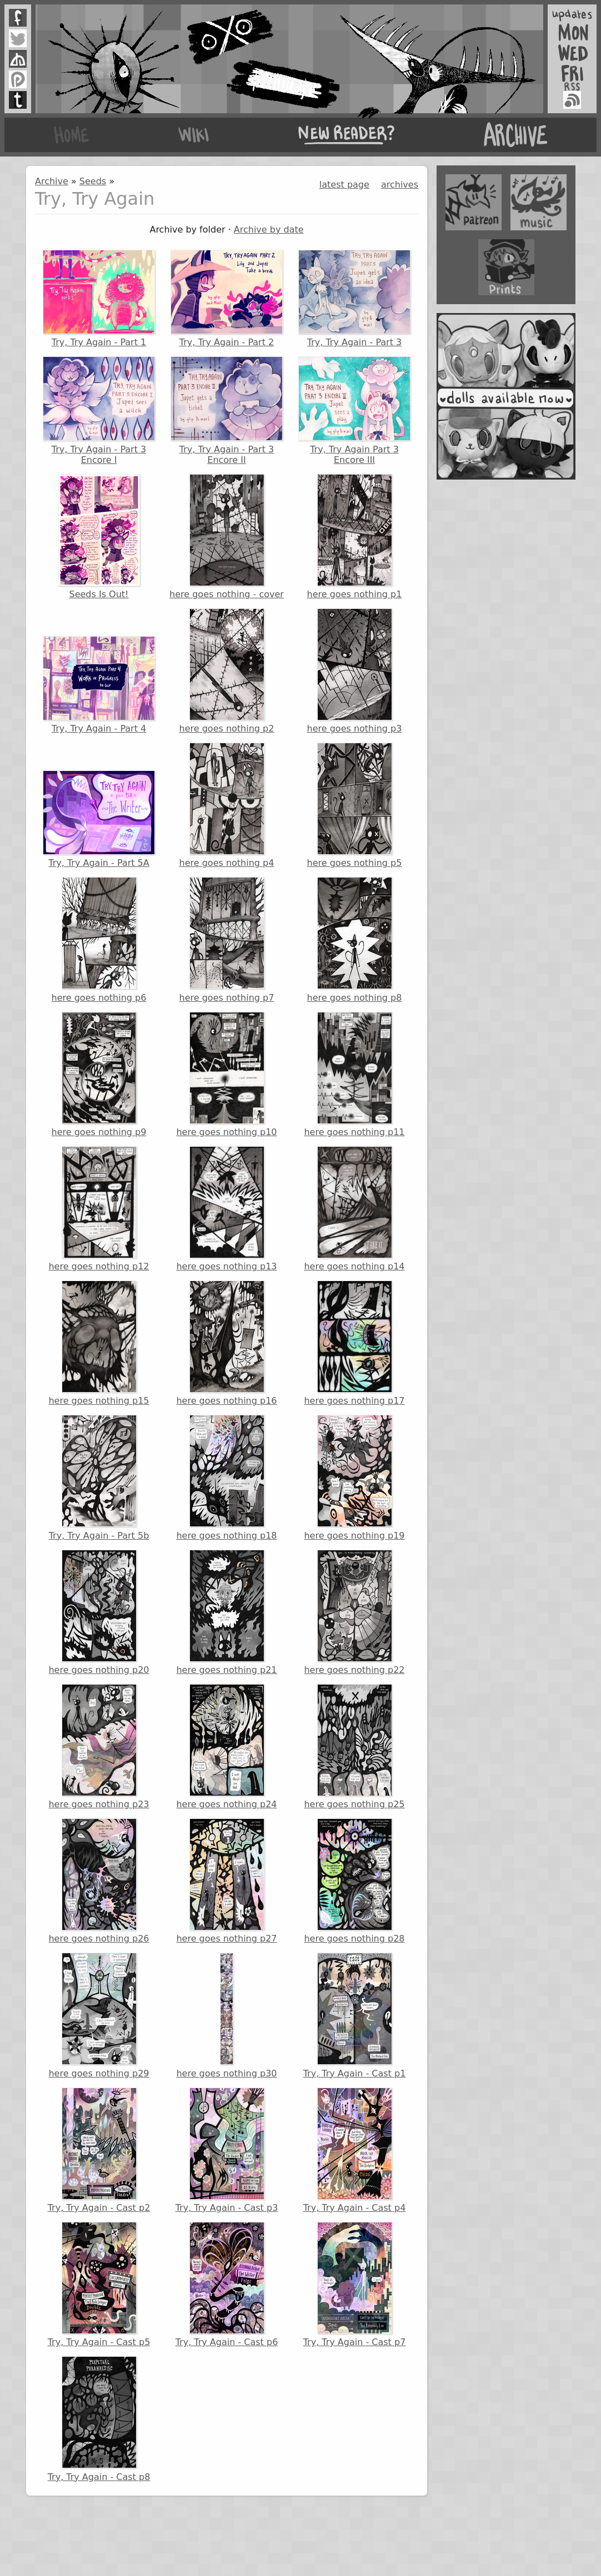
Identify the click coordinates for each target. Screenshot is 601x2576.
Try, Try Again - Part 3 (354, 298)
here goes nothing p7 (226, 939)
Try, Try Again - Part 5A (99, 819)
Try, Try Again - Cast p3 (227, 2150)
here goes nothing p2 (226, 671)
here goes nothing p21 (226, 1612)
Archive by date (269, 229)
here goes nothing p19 (354, 1477)
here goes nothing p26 (98, 1881)
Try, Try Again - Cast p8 (99, 2419)
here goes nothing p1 (354, 536)
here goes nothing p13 (226, 1209)
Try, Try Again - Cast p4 (354, 2150)
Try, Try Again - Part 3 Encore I (99, 410)
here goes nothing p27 (226, 1881)
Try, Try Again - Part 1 (99, 298)
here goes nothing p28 (354, 1881)
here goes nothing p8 (354, 939)
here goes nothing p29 (98, 2015)
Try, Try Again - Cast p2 (99, 2150)
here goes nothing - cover (226, 536)
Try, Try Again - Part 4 (99, 685)
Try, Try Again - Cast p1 (354, 2015)
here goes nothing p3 (354, 671)
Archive (51, 181)
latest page (344, 184)
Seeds (92, 181)
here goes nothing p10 (226, 1074)
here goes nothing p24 (226, 1746)
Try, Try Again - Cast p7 (354, 2284)
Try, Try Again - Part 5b (99, 1477)
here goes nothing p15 (98, 1343)
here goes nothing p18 (226, 1477)
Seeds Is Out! (99, 536)
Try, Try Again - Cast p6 (227, 2284)
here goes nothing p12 (98, 1209)
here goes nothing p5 (354, 805)
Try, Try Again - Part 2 (227, 298)
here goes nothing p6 (99, 939)
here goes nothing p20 (98, 1612)
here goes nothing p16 (226, 1343)
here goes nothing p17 (354, 1343)
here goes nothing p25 (354, 1746)
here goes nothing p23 (98, 1746)
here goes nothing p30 (226, 2015)
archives (399, 184)
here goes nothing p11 (354, 1074)
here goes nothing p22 (354, 1612)
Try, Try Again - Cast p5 (99, 2284)
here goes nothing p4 (226, 805)
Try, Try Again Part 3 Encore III (354, 410)
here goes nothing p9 (99, 1074)
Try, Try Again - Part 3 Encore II (227, 410)
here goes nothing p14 (354, 1209)
